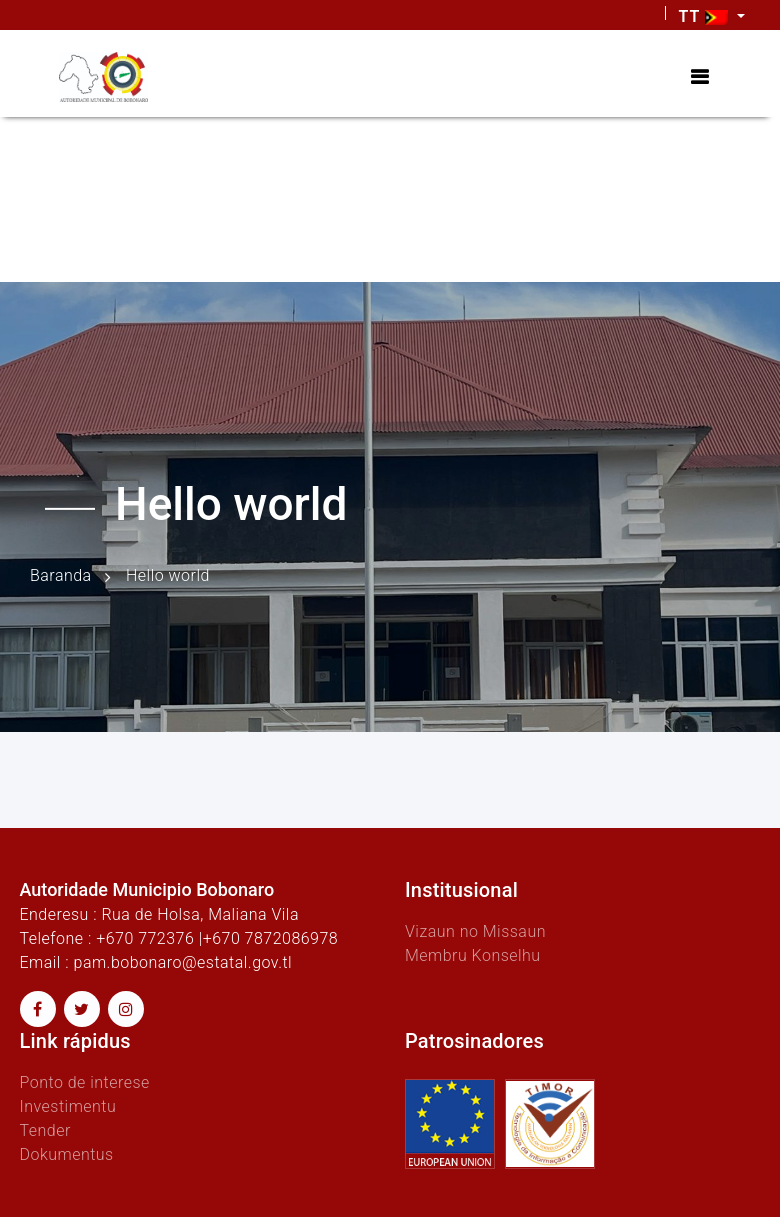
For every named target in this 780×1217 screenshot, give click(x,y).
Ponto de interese (85, 1082)
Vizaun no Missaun (475, 931)
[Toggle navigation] (699, 77)
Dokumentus (67, 1154)
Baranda (61, 575)
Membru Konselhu (473, 955)
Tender (45, 1130)
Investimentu (68, 1106)
